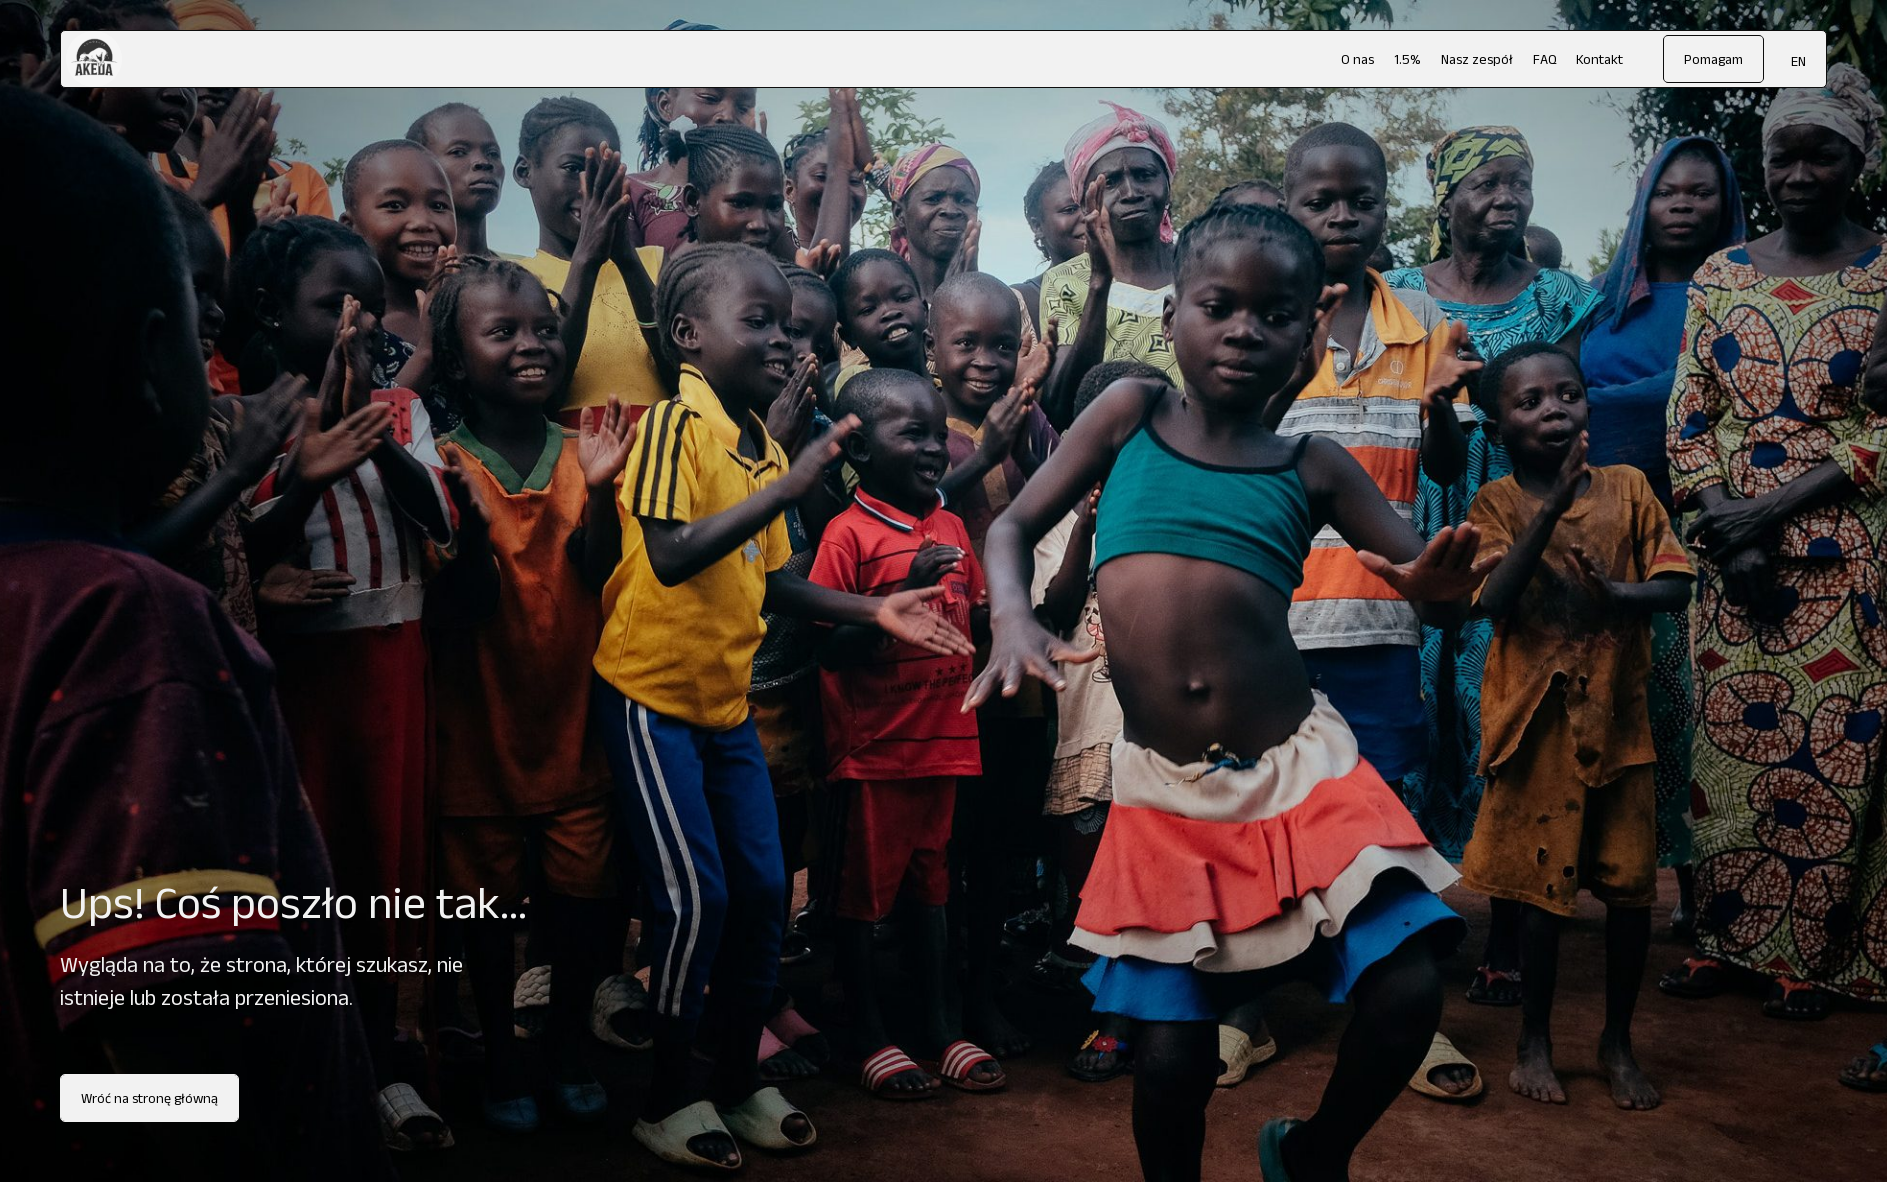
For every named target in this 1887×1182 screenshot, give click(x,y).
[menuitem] (1798, 60)
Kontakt (1599, 59)
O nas (1357, 59)
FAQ (1544, 59)
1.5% (1407, 59)
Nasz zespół (1477, 59)
